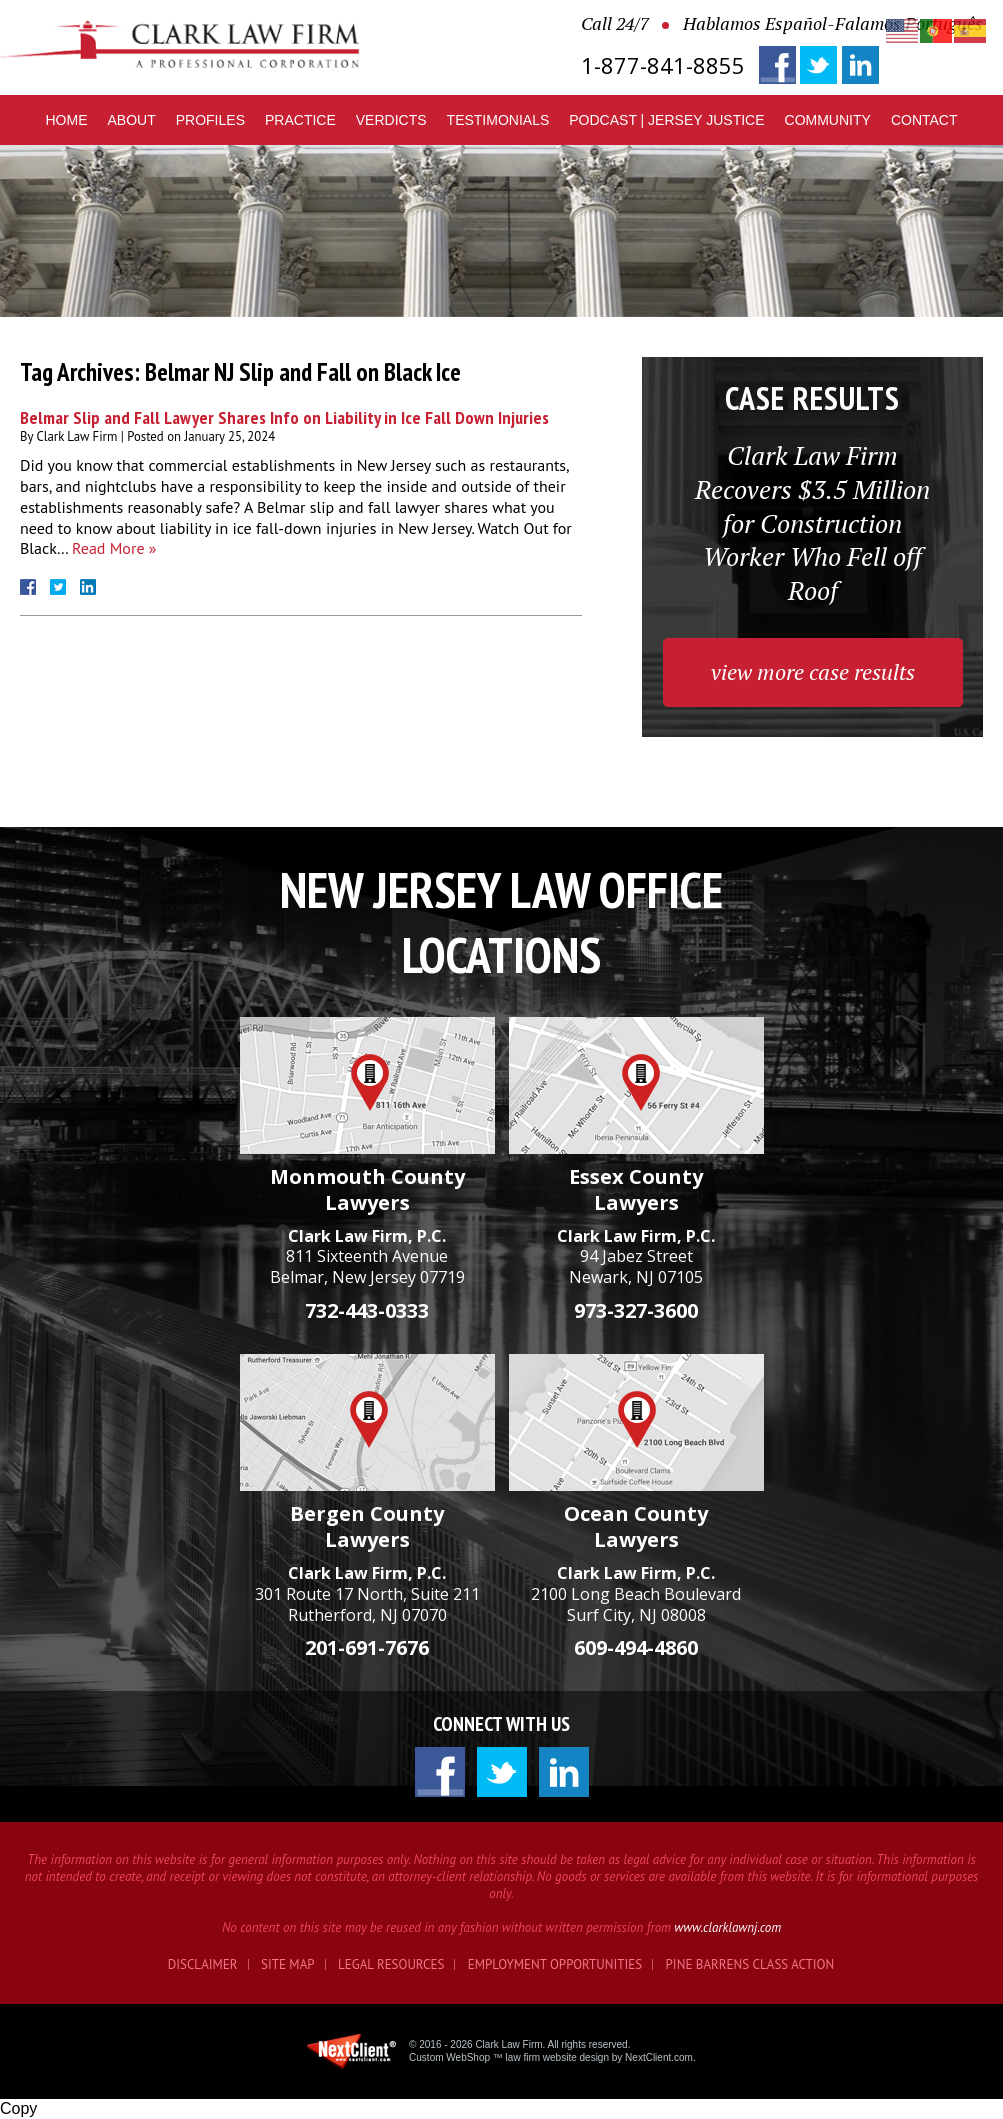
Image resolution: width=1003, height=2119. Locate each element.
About (132, 120)
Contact (924, 120)
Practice (300, 120)
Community (828, 120)
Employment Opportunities (555, 1964)
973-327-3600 (636, 1310)
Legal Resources (391, 1964)
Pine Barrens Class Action (750, 1964)
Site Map (288, 1964)
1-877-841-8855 (663, 65)
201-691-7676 (367, 1647)
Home (67, 120)
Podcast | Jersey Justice (666, 120)
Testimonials (498, 120)
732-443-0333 (367, 1310)
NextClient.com (659, 2057)
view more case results (813, 671)
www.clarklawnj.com (727, 1927)
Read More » (114, 548)
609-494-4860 (636, 1647)
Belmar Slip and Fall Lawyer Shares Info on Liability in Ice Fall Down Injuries (284, 417)
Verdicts (391, 120)
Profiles (210, 120)
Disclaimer (203, 1964)
